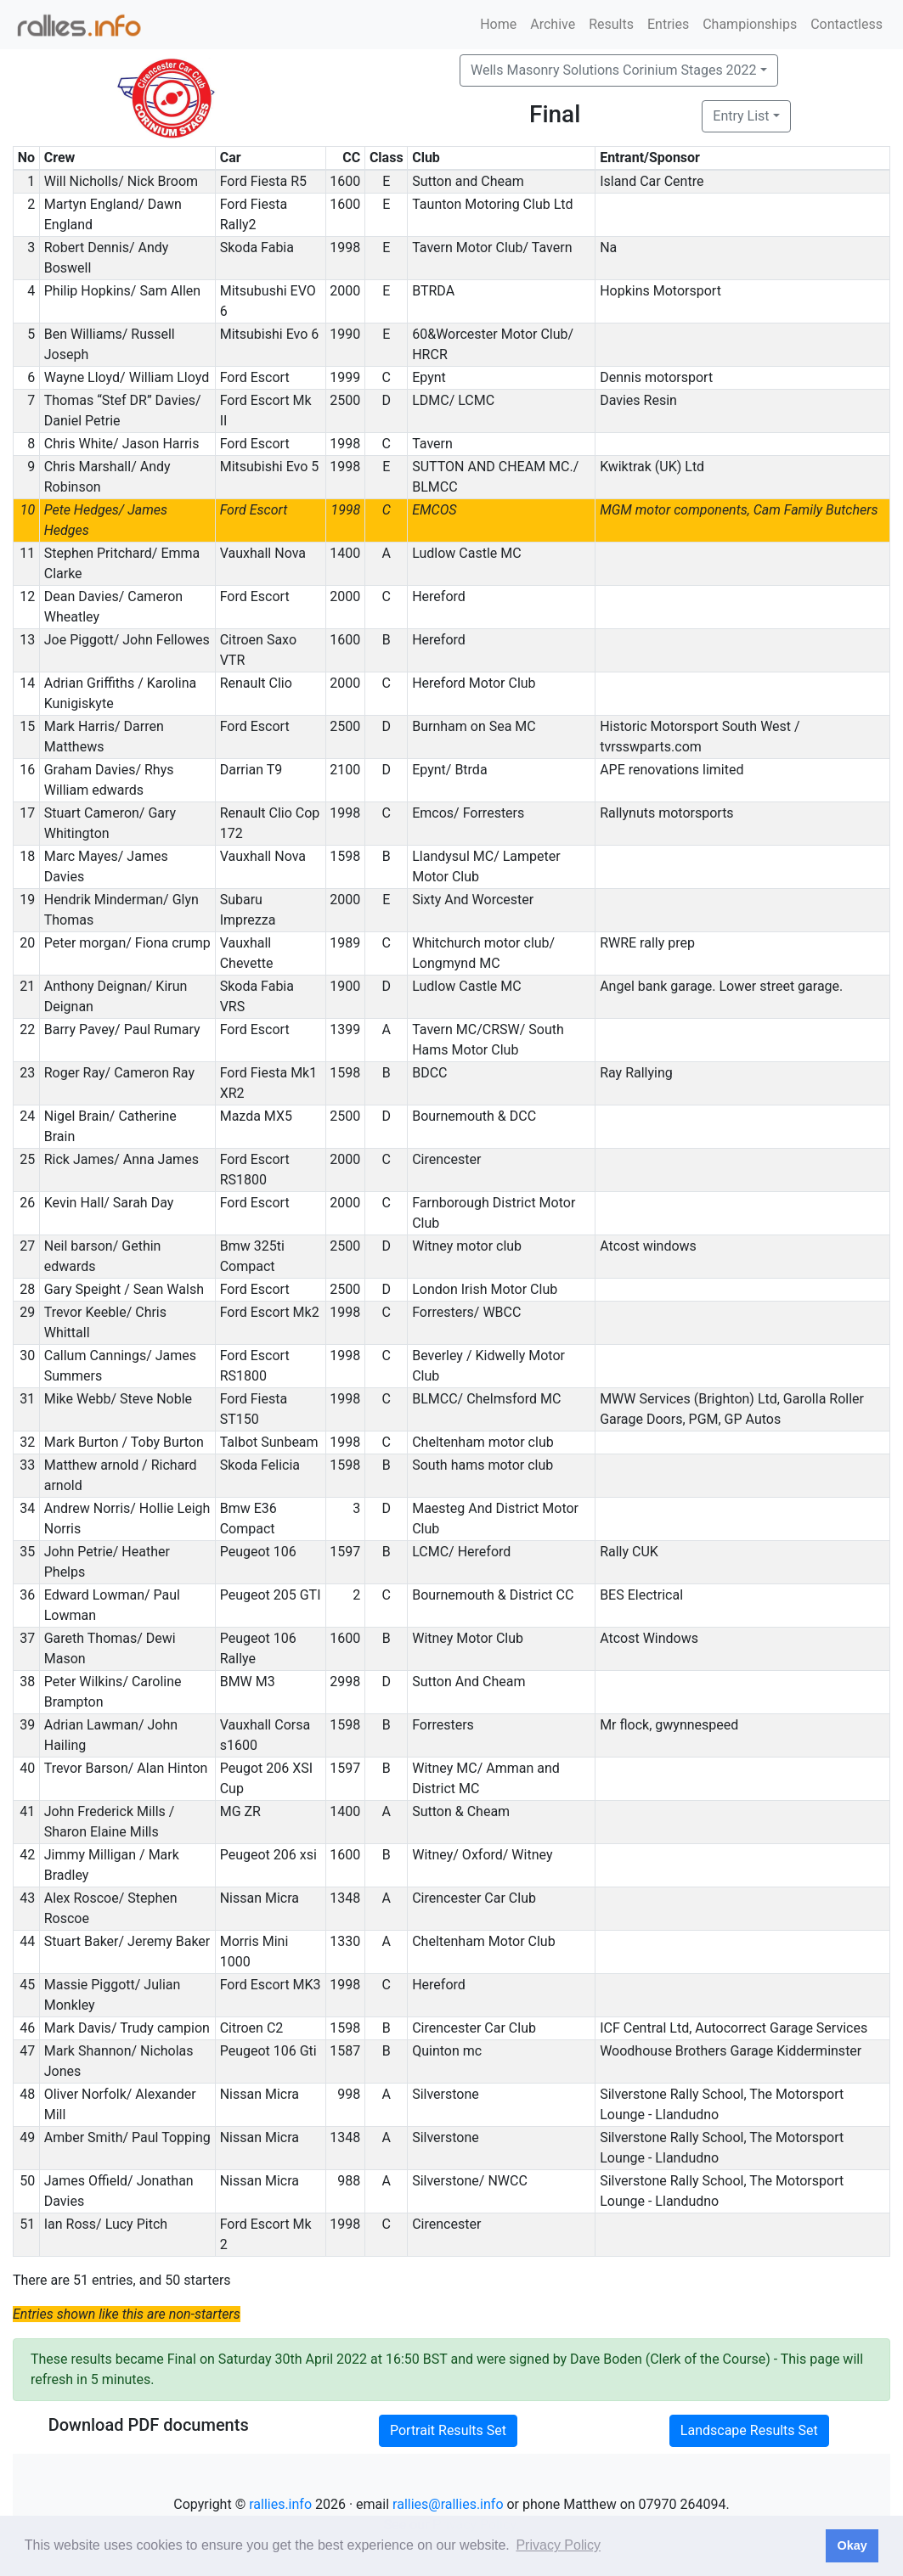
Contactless (846, 24)
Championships (750, 24)
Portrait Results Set (448, 2430)
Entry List (741, 116)
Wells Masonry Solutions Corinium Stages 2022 (614, 70)
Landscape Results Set (749, 2430)
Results (611, 24)
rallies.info (280, 2504)
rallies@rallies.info (447, 2504)
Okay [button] (851, 2545)
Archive (552, 24)
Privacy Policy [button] (558, 2545)
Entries (668, 24)
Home (498, 24)
